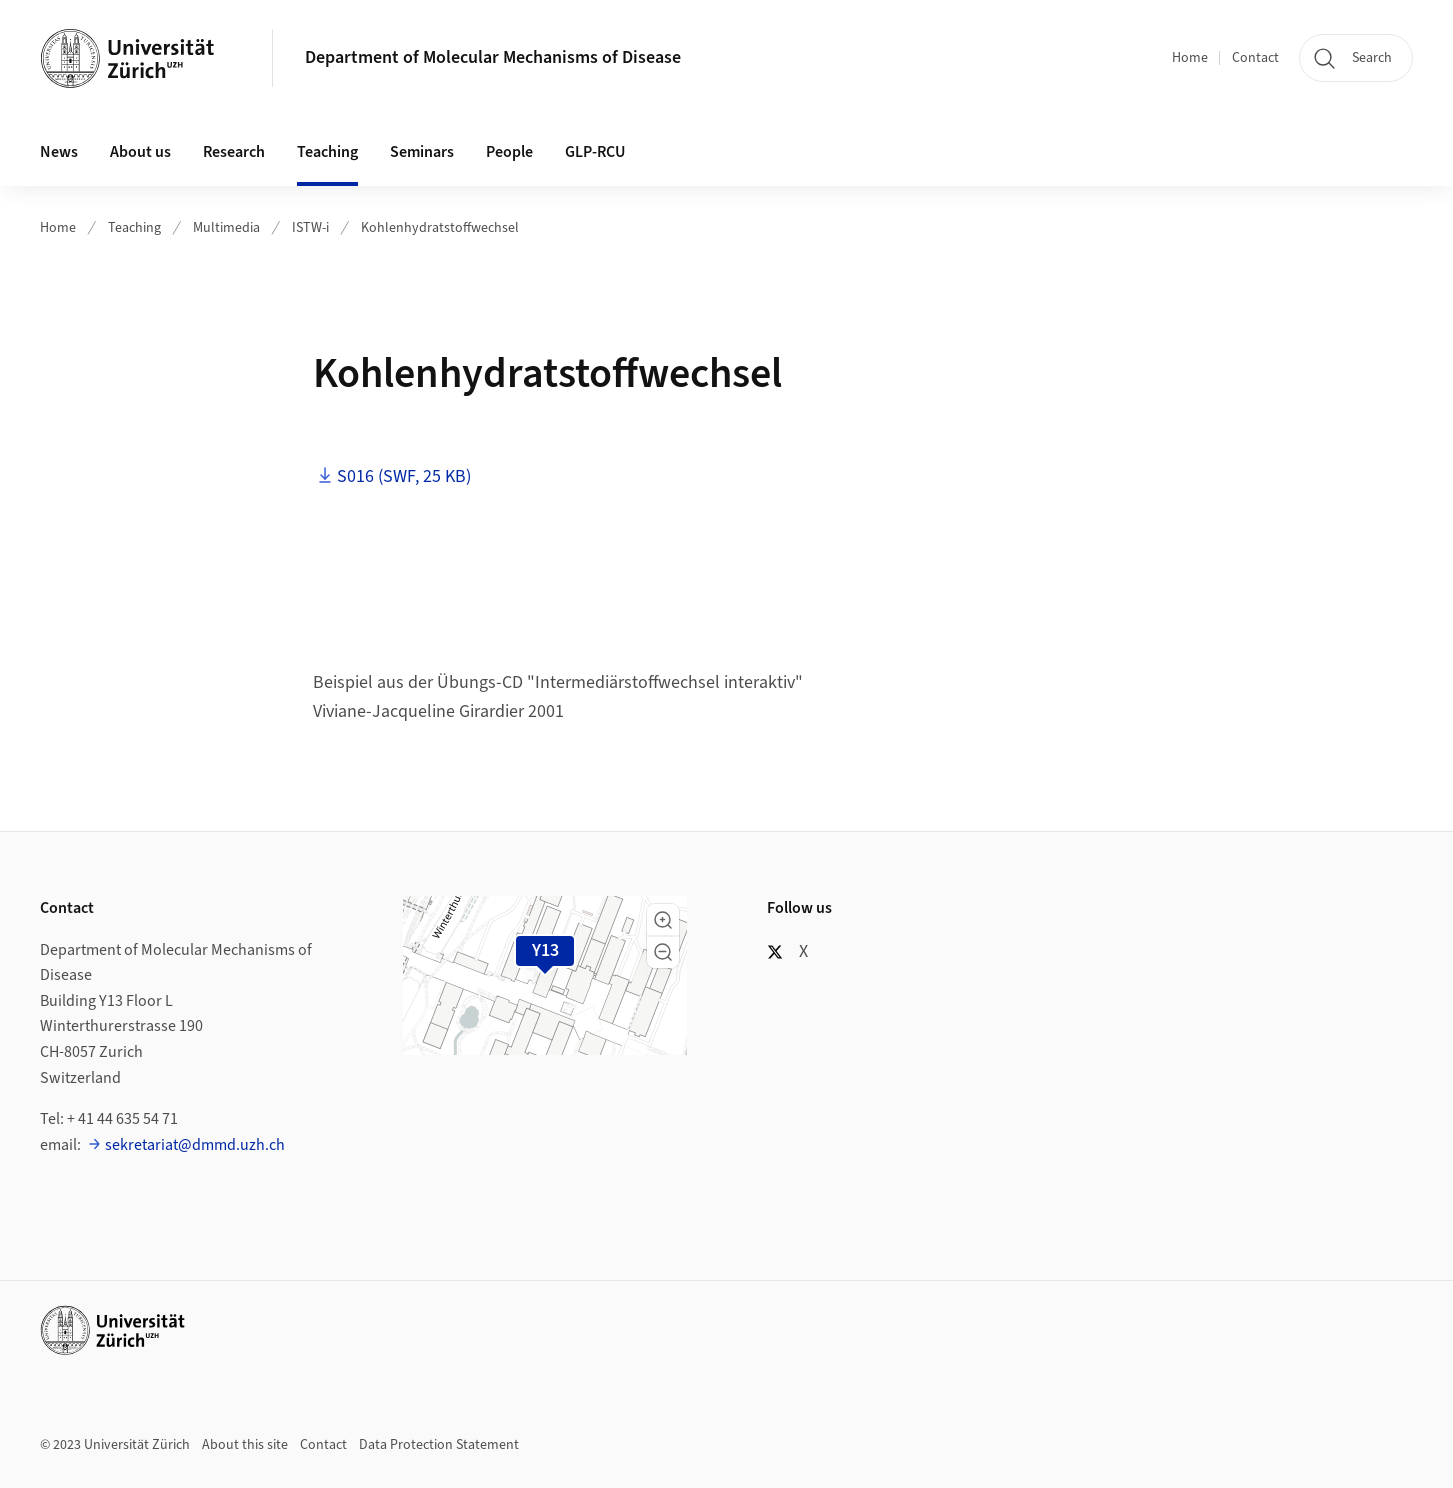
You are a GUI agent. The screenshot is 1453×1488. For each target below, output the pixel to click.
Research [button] (234, 152)
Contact (1255, 58)
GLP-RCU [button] (595, 152)
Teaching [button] (327, 152)
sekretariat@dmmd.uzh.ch (195, 1145)
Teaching (134, 228)
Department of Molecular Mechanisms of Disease (493, 57)
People (509, 152)
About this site (245, 1445)
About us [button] (140, 152)
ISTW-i (310, 228)
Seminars (422, 152)
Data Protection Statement (439, 1445)
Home (1190, 58)
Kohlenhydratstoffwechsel (440, 228)
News (59, 152)
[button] (663, 920)
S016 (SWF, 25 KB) (404, 476)
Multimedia (226, 228)
